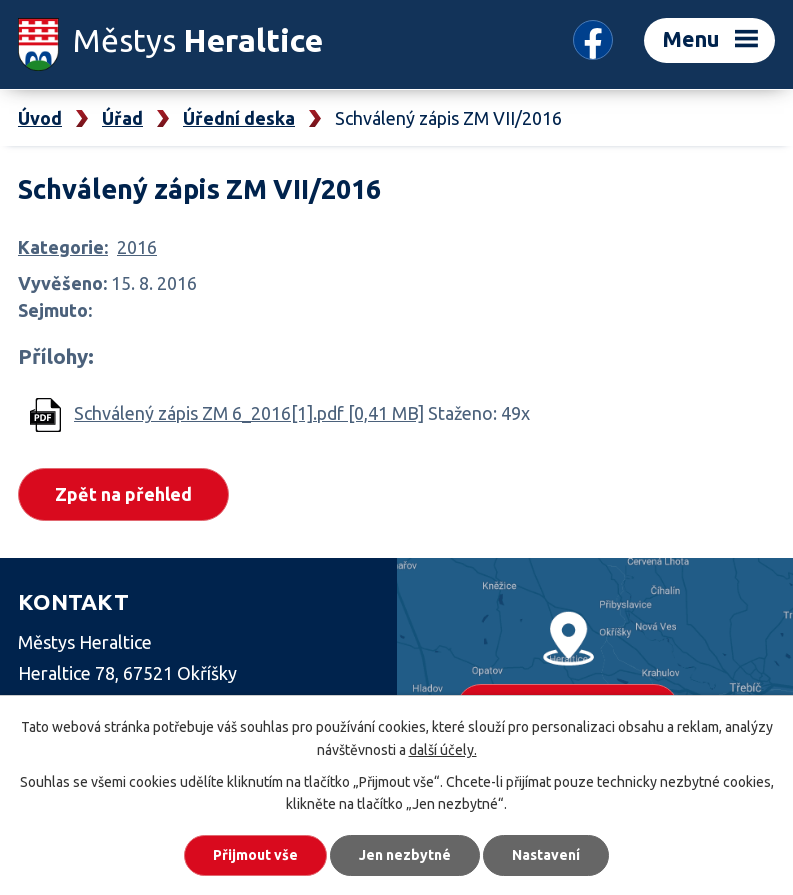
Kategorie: (63, 247)
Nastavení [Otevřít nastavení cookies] (546, 855)
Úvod (40, 118)
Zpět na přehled (123, 494)
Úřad (122, 118)
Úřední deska (239, 118)
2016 (137, 247)
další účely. (443, 750)
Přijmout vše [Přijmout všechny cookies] (255, 855)
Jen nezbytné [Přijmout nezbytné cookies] (405, 855)
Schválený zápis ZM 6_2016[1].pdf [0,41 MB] (249, 413)
